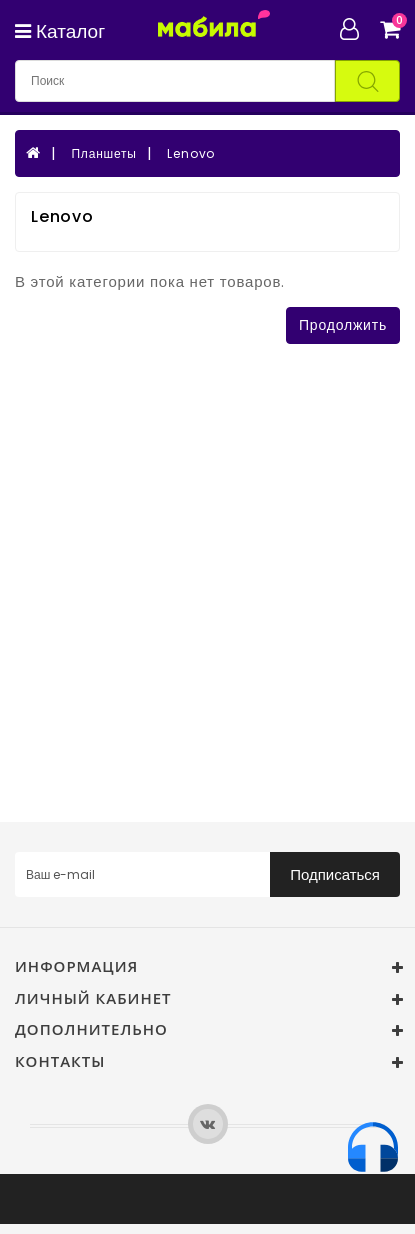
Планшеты (103, 153)
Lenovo (191, 153)
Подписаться (335, 874)
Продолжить (343, 325)
